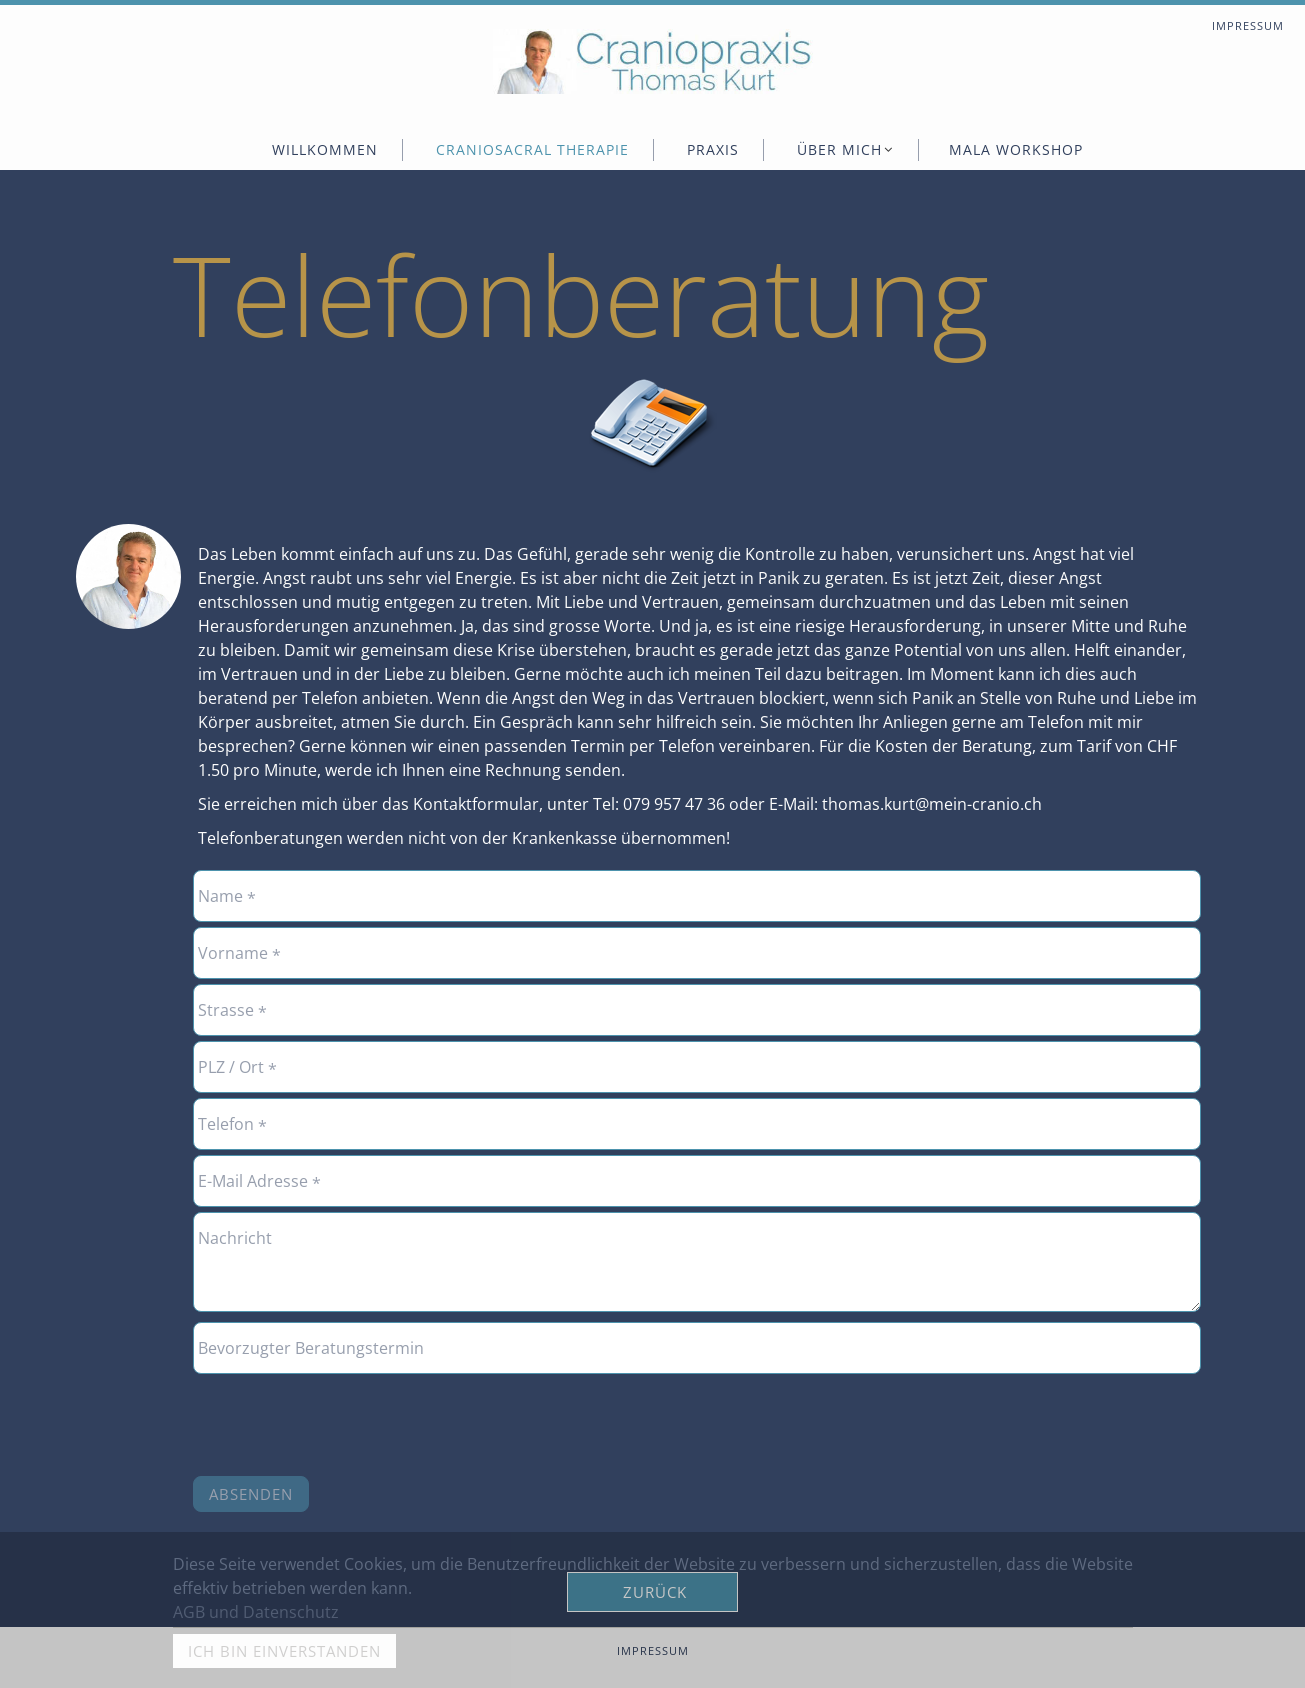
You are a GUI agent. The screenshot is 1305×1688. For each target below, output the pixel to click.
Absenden (251, 1494)
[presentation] (345, 1418)
